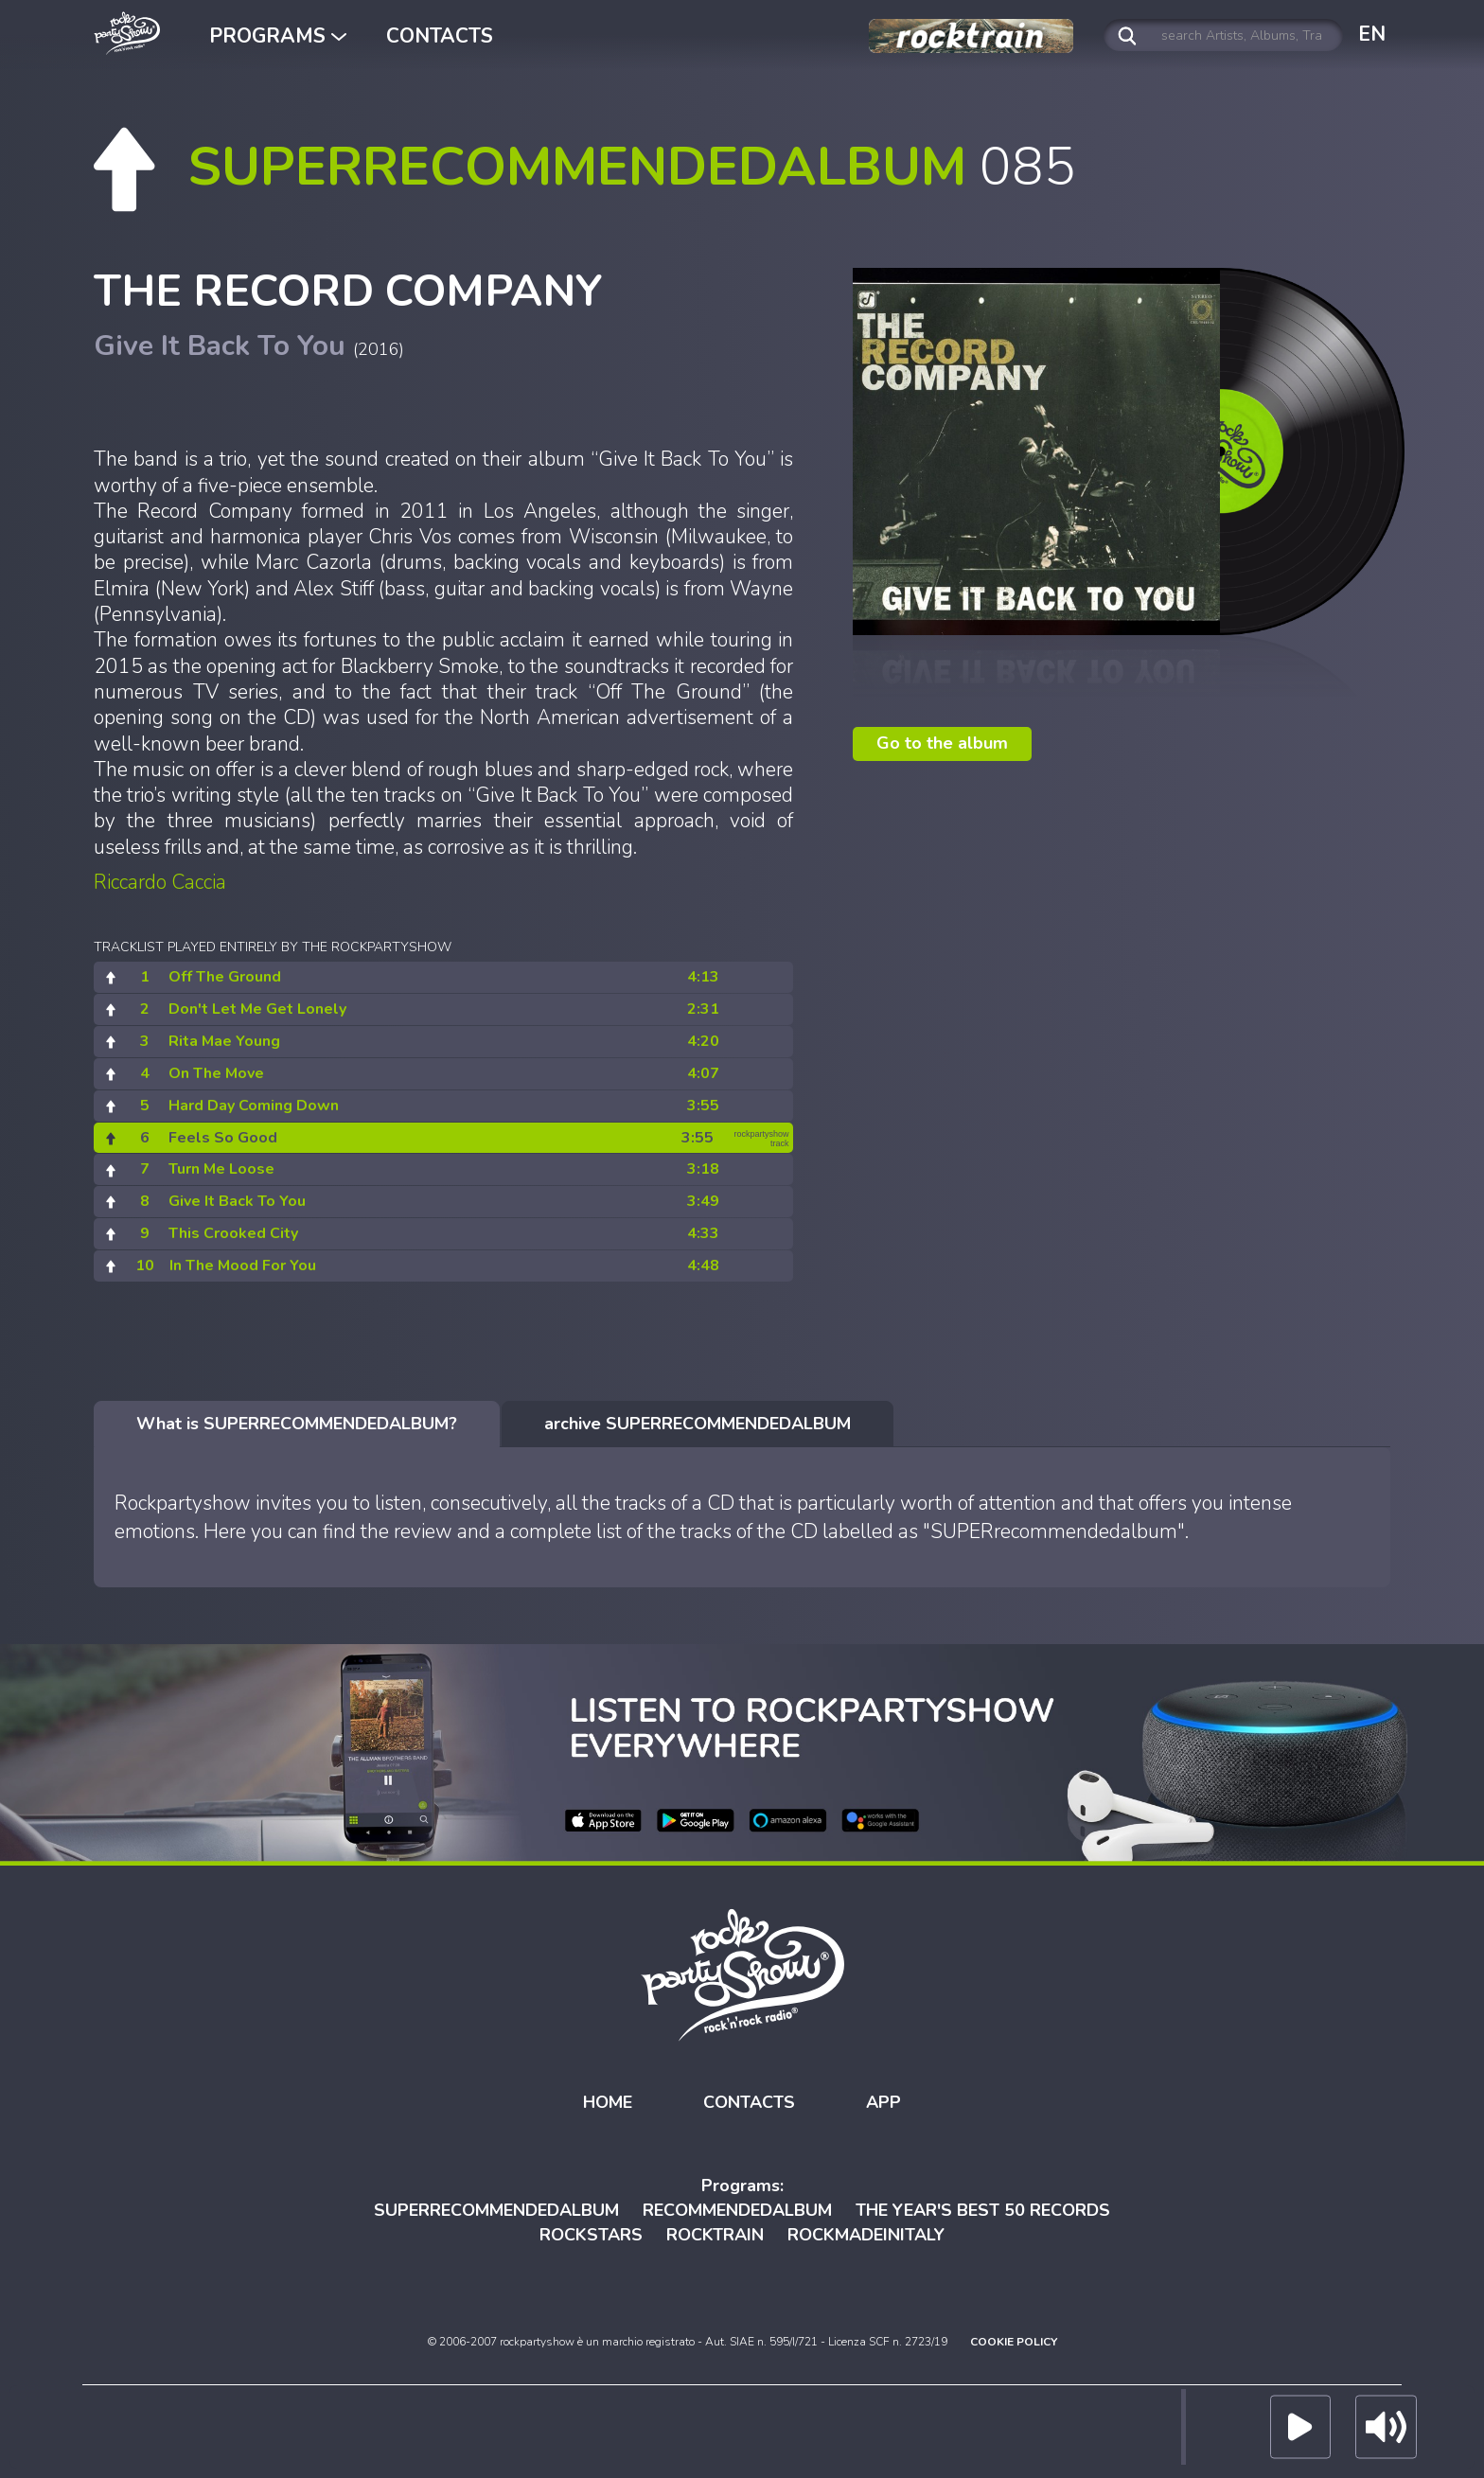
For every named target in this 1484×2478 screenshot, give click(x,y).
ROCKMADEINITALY (866, 2234)
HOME (607, 2102)
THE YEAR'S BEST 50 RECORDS (983, 2210)
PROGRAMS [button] (277, 36)
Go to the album (942, 743)
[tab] (297, 1424)
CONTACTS (439, 36)
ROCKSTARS (591, 2234)
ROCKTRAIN (715, 2234)
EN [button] (1372, 34)
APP (883, 2102)
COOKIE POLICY (1013, 2341)
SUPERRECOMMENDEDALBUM (496, 2210)
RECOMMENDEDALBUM (737, 2210)
